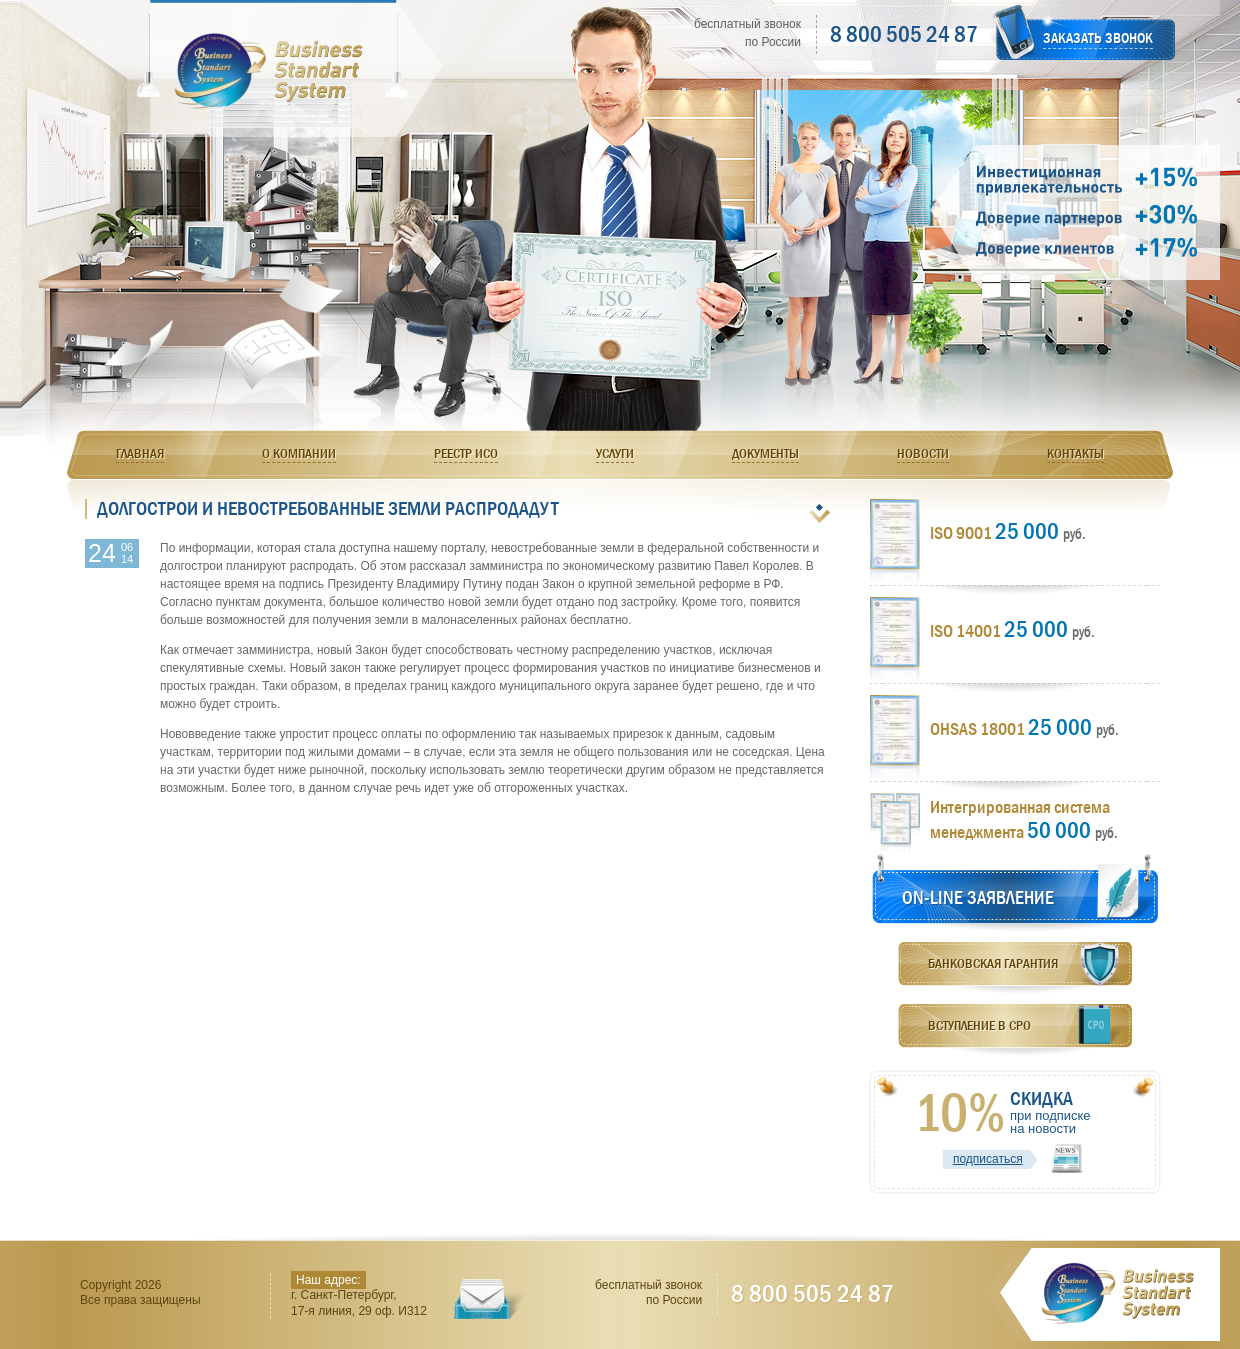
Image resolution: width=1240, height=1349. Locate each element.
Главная (140, 453)
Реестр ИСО (466, 453)
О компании (299, 453)
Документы (765, 453)
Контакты (1075, 453)
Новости (923, 453)
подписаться (988, 1159)
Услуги (615, 453)
